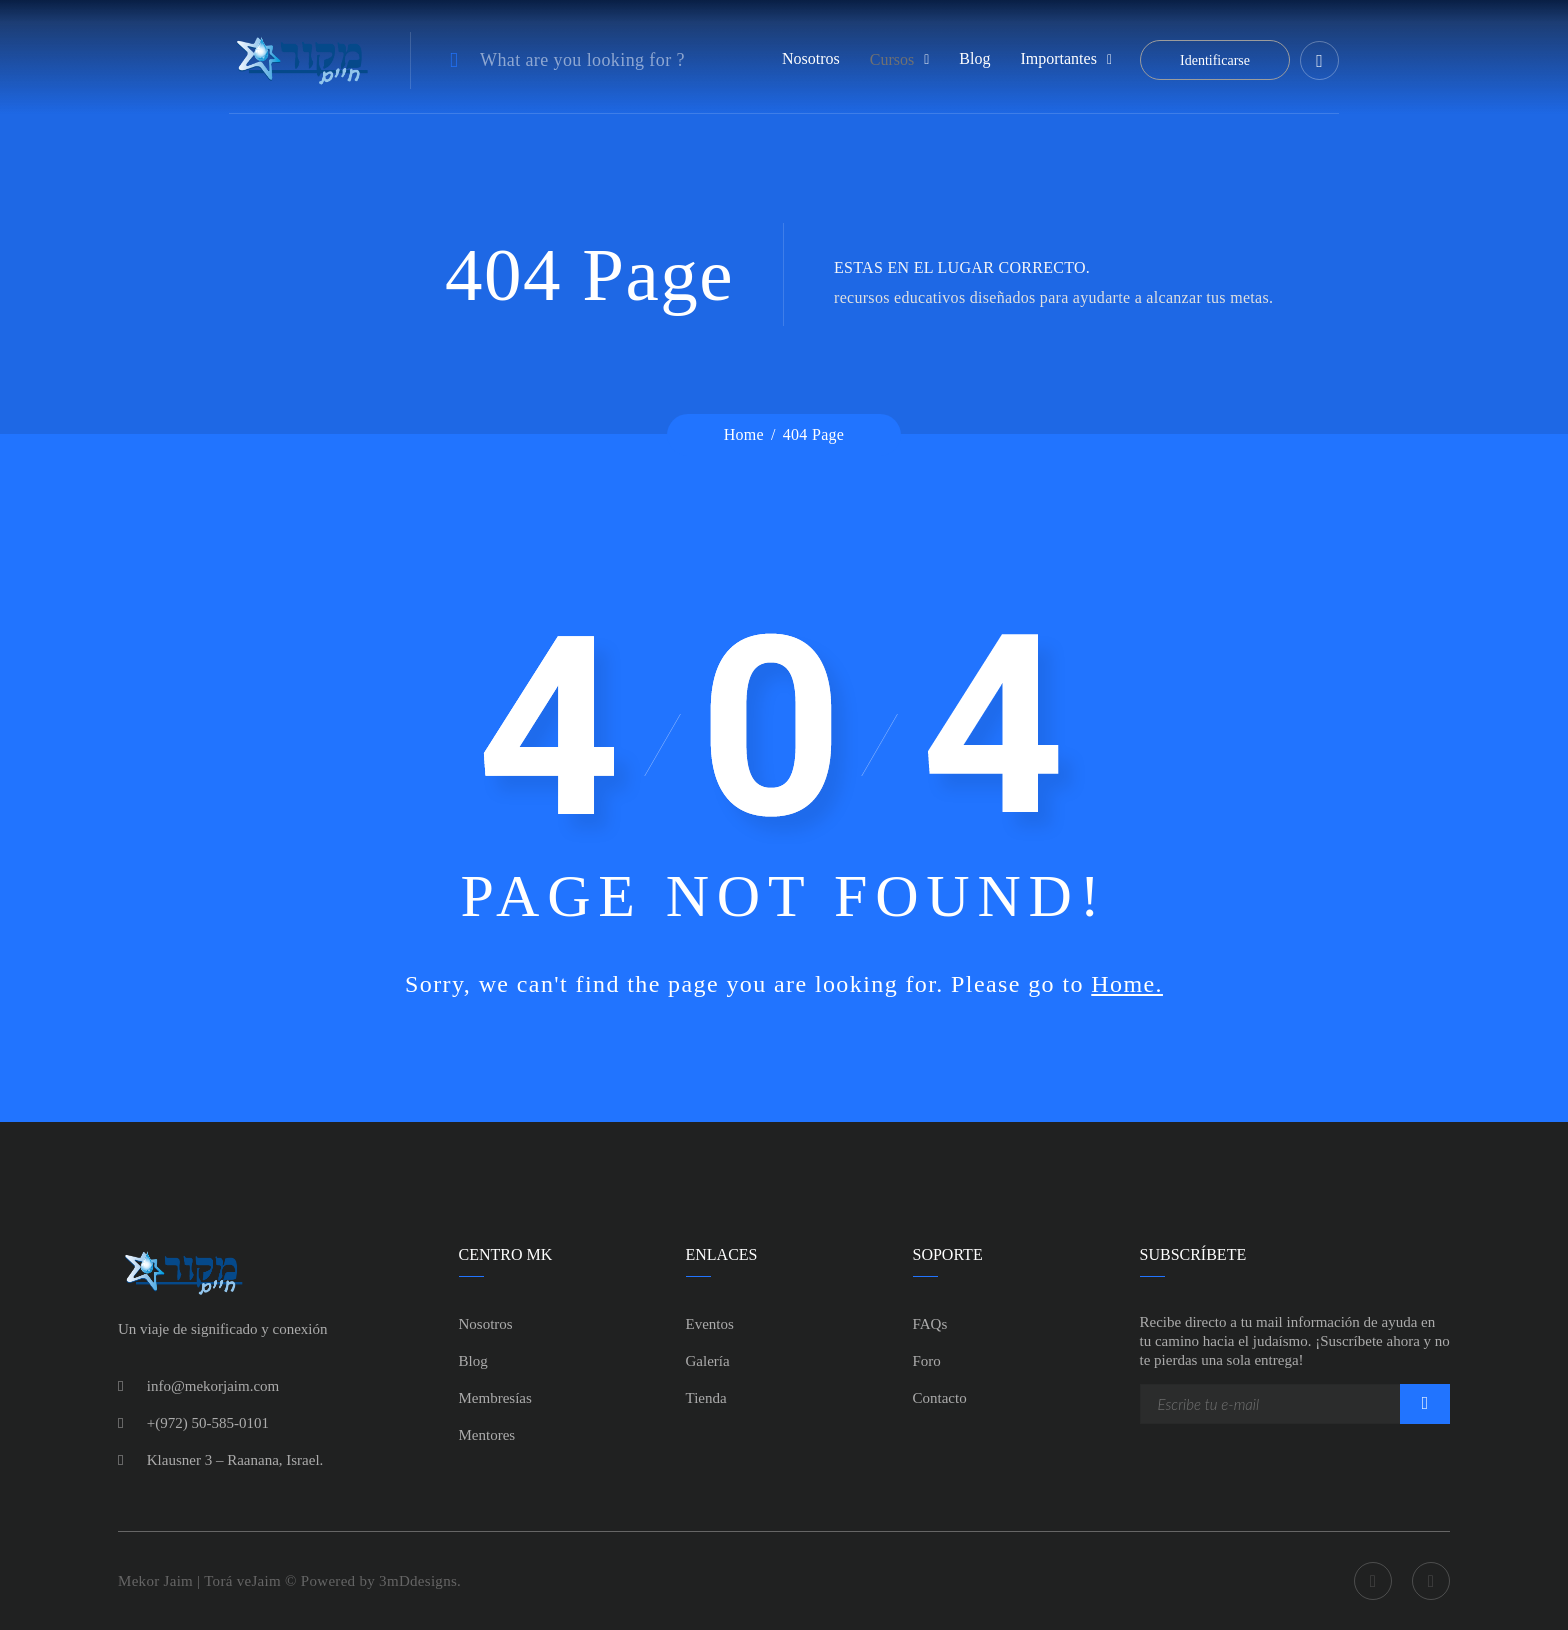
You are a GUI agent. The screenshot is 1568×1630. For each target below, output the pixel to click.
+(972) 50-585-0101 (208, 1423)
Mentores (487, 1435)
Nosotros (811, 58)
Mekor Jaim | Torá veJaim (201, 1581)
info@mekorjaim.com (213, 1386)
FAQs (930, 1324)
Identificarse (1215, 60)
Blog (974, 58)
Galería (708, 1361)
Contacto (940, 1398)
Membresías (495, 1398)
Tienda (706, 1398)
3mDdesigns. (420, 1581)
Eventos (710, 1324)
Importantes (1058, 58)
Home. (1127, 984)
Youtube (1431, 1581)
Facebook (1373, 1581)
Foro (927, 1361)
